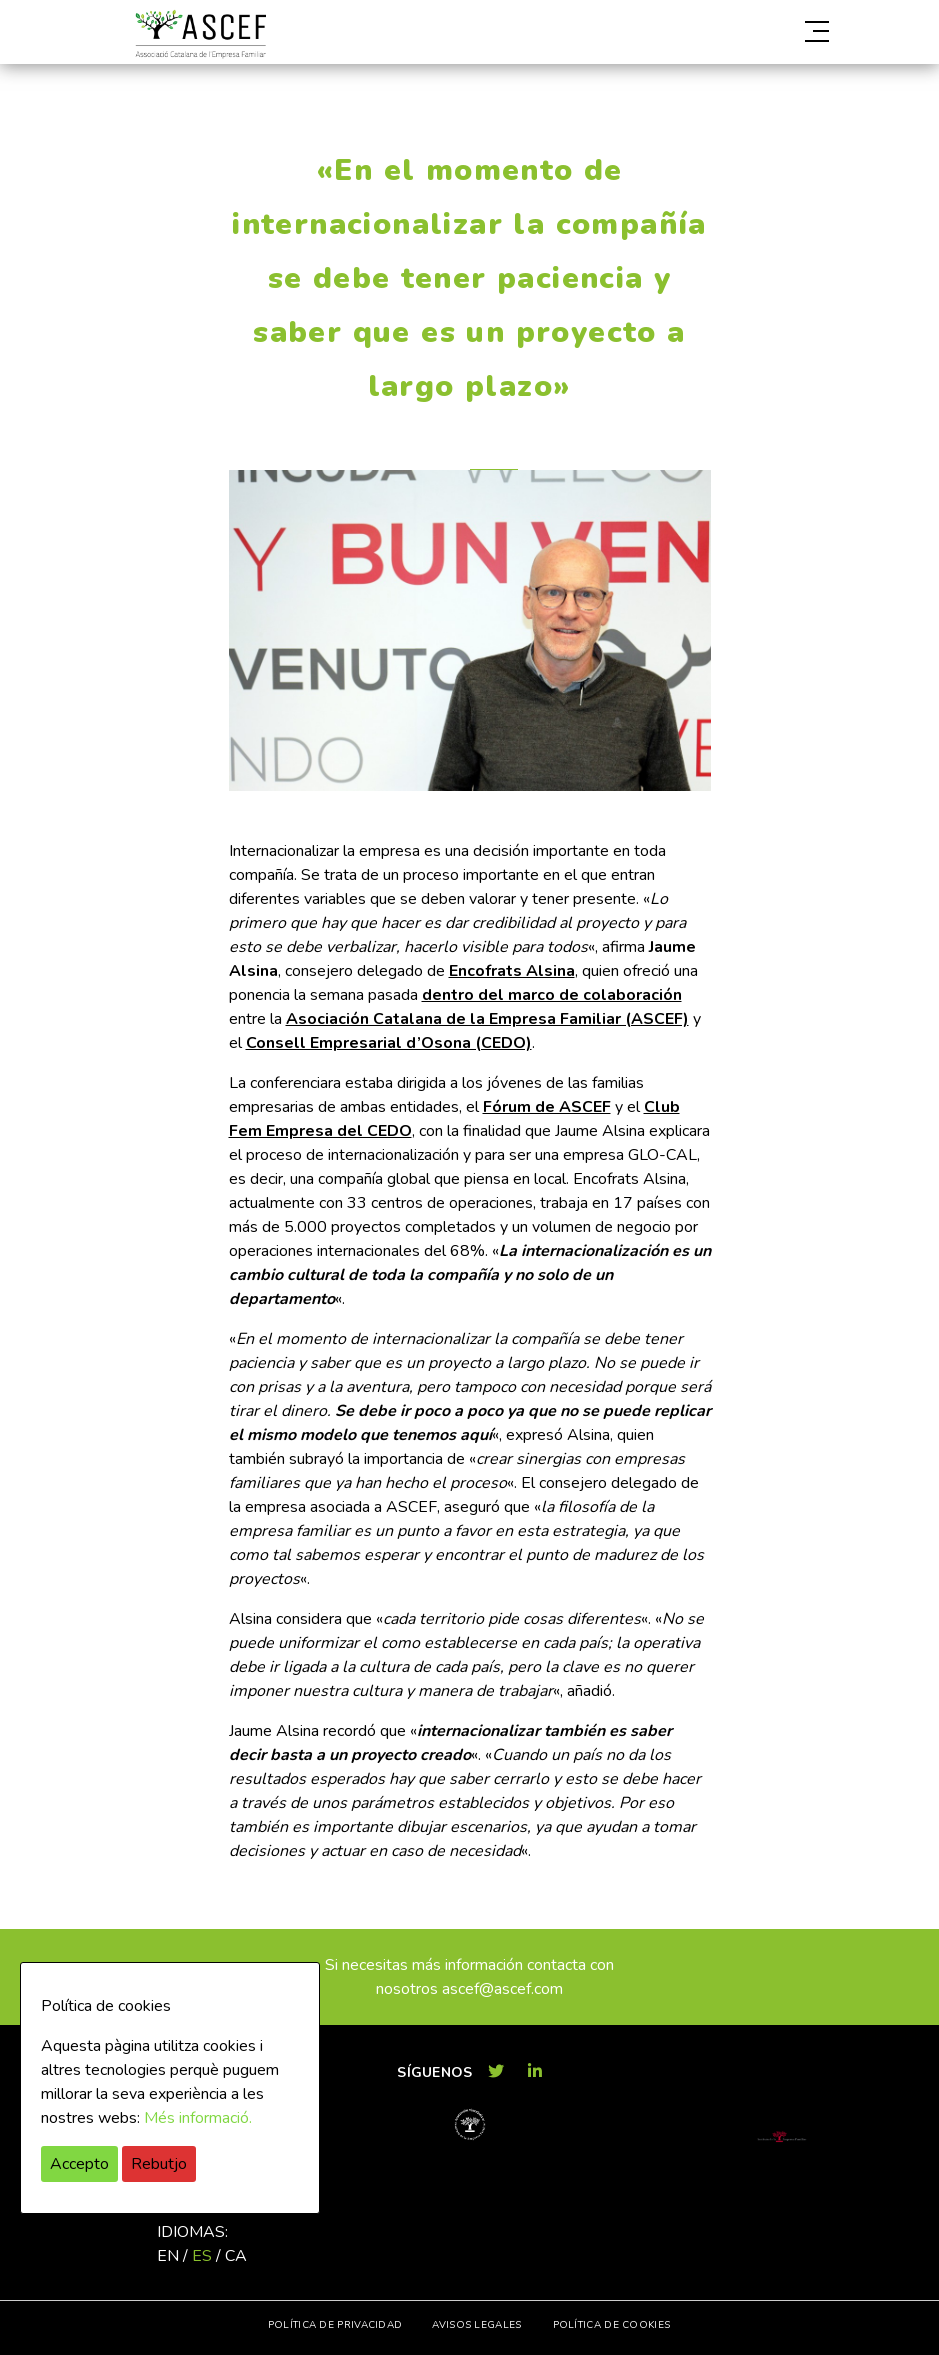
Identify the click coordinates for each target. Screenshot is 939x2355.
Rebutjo (159, 2164)
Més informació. (198, 2118)
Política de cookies (612, 2325)
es (202, 2256)
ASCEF (201, 34)
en (168, 2256)
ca (236, 2256)
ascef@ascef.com (502, 1989)
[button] (721, 32)
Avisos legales (476, 2325)
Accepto (79, 2164)
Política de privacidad (335, 2325)
